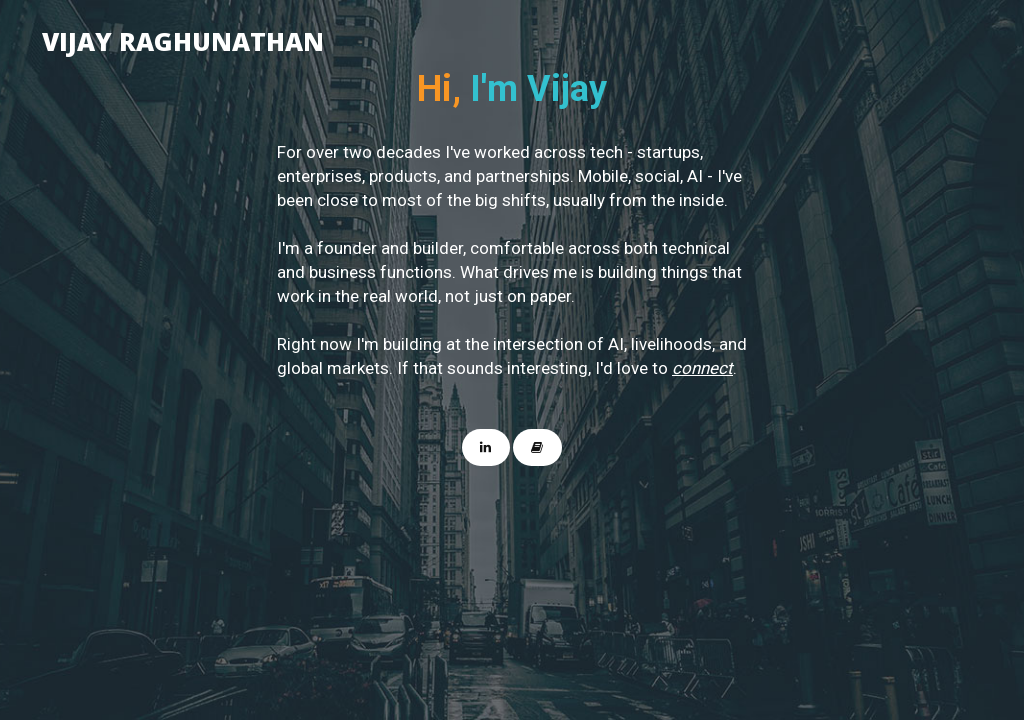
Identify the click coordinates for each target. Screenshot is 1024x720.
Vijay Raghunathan (183, 37)
